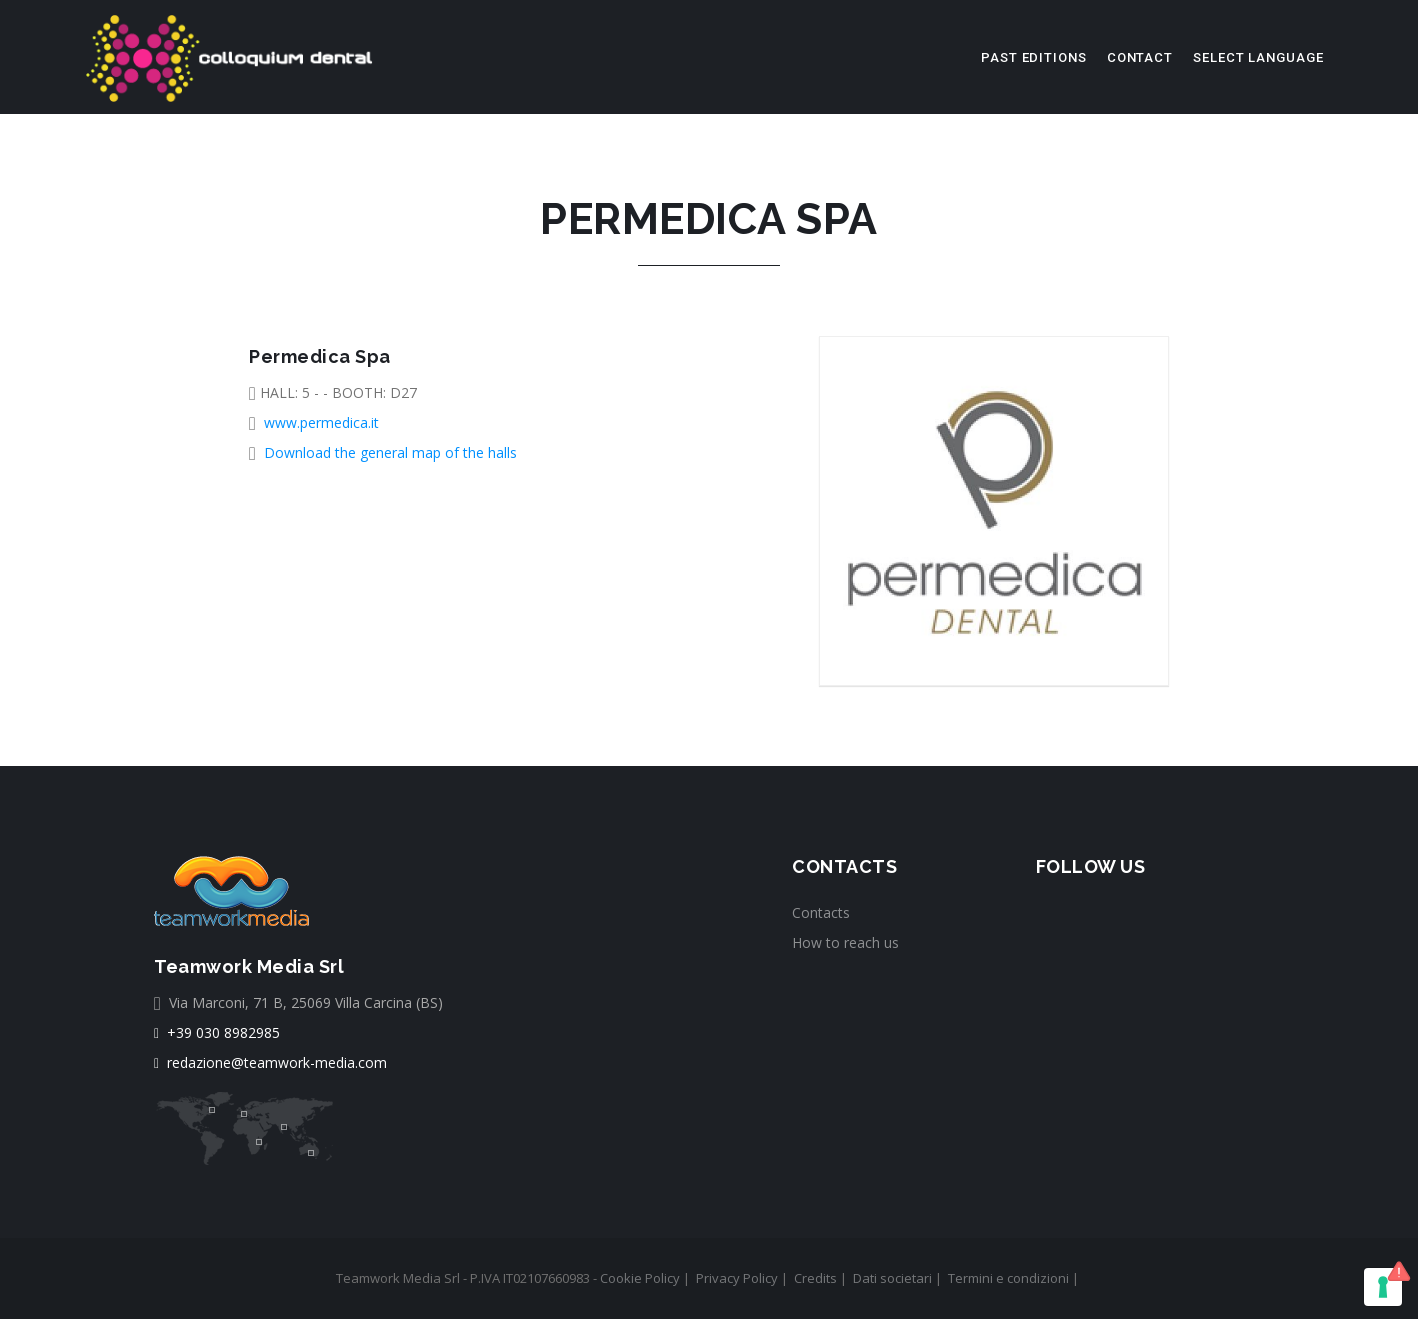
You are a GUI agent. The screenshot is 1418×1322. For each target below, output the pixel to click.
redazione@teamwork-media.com (270, 1065)
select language (1258, 57)
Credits (815, 1281)
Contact (1140, 57)
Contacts (821, 915)
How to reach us (845, 945)
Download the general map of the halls (390, 455)
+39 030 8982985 (217, 1035)
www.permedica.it (321, 425)
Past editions (1034, 57)
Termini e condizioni (1008, 1281)
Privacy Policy (737, 1281)
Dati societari (892, 1281)
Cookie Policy (640, 1281)
